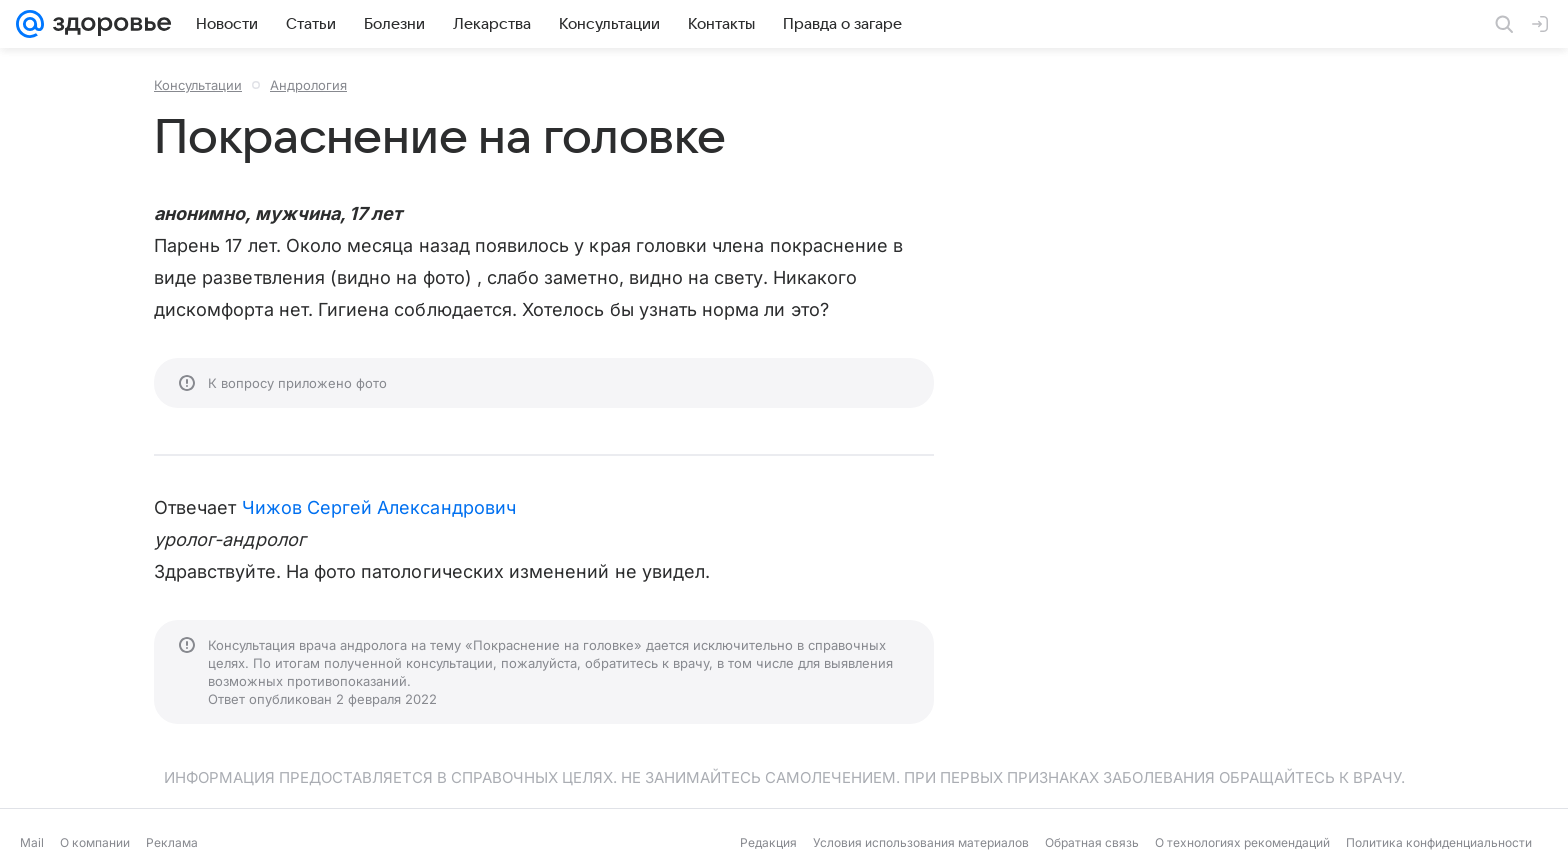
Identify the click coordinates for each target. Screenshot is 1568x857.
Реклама (172, 842)
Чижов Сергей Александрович (379, 507)
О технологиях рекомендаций (1242, 842)
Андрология (308, 85)
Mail (32, 842)
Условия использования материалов (921, 842)
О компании (95, 842)
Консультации (198, 85)
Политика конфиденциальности (1439, 842)
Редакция (768, 842)
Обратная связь (1092, 842)
